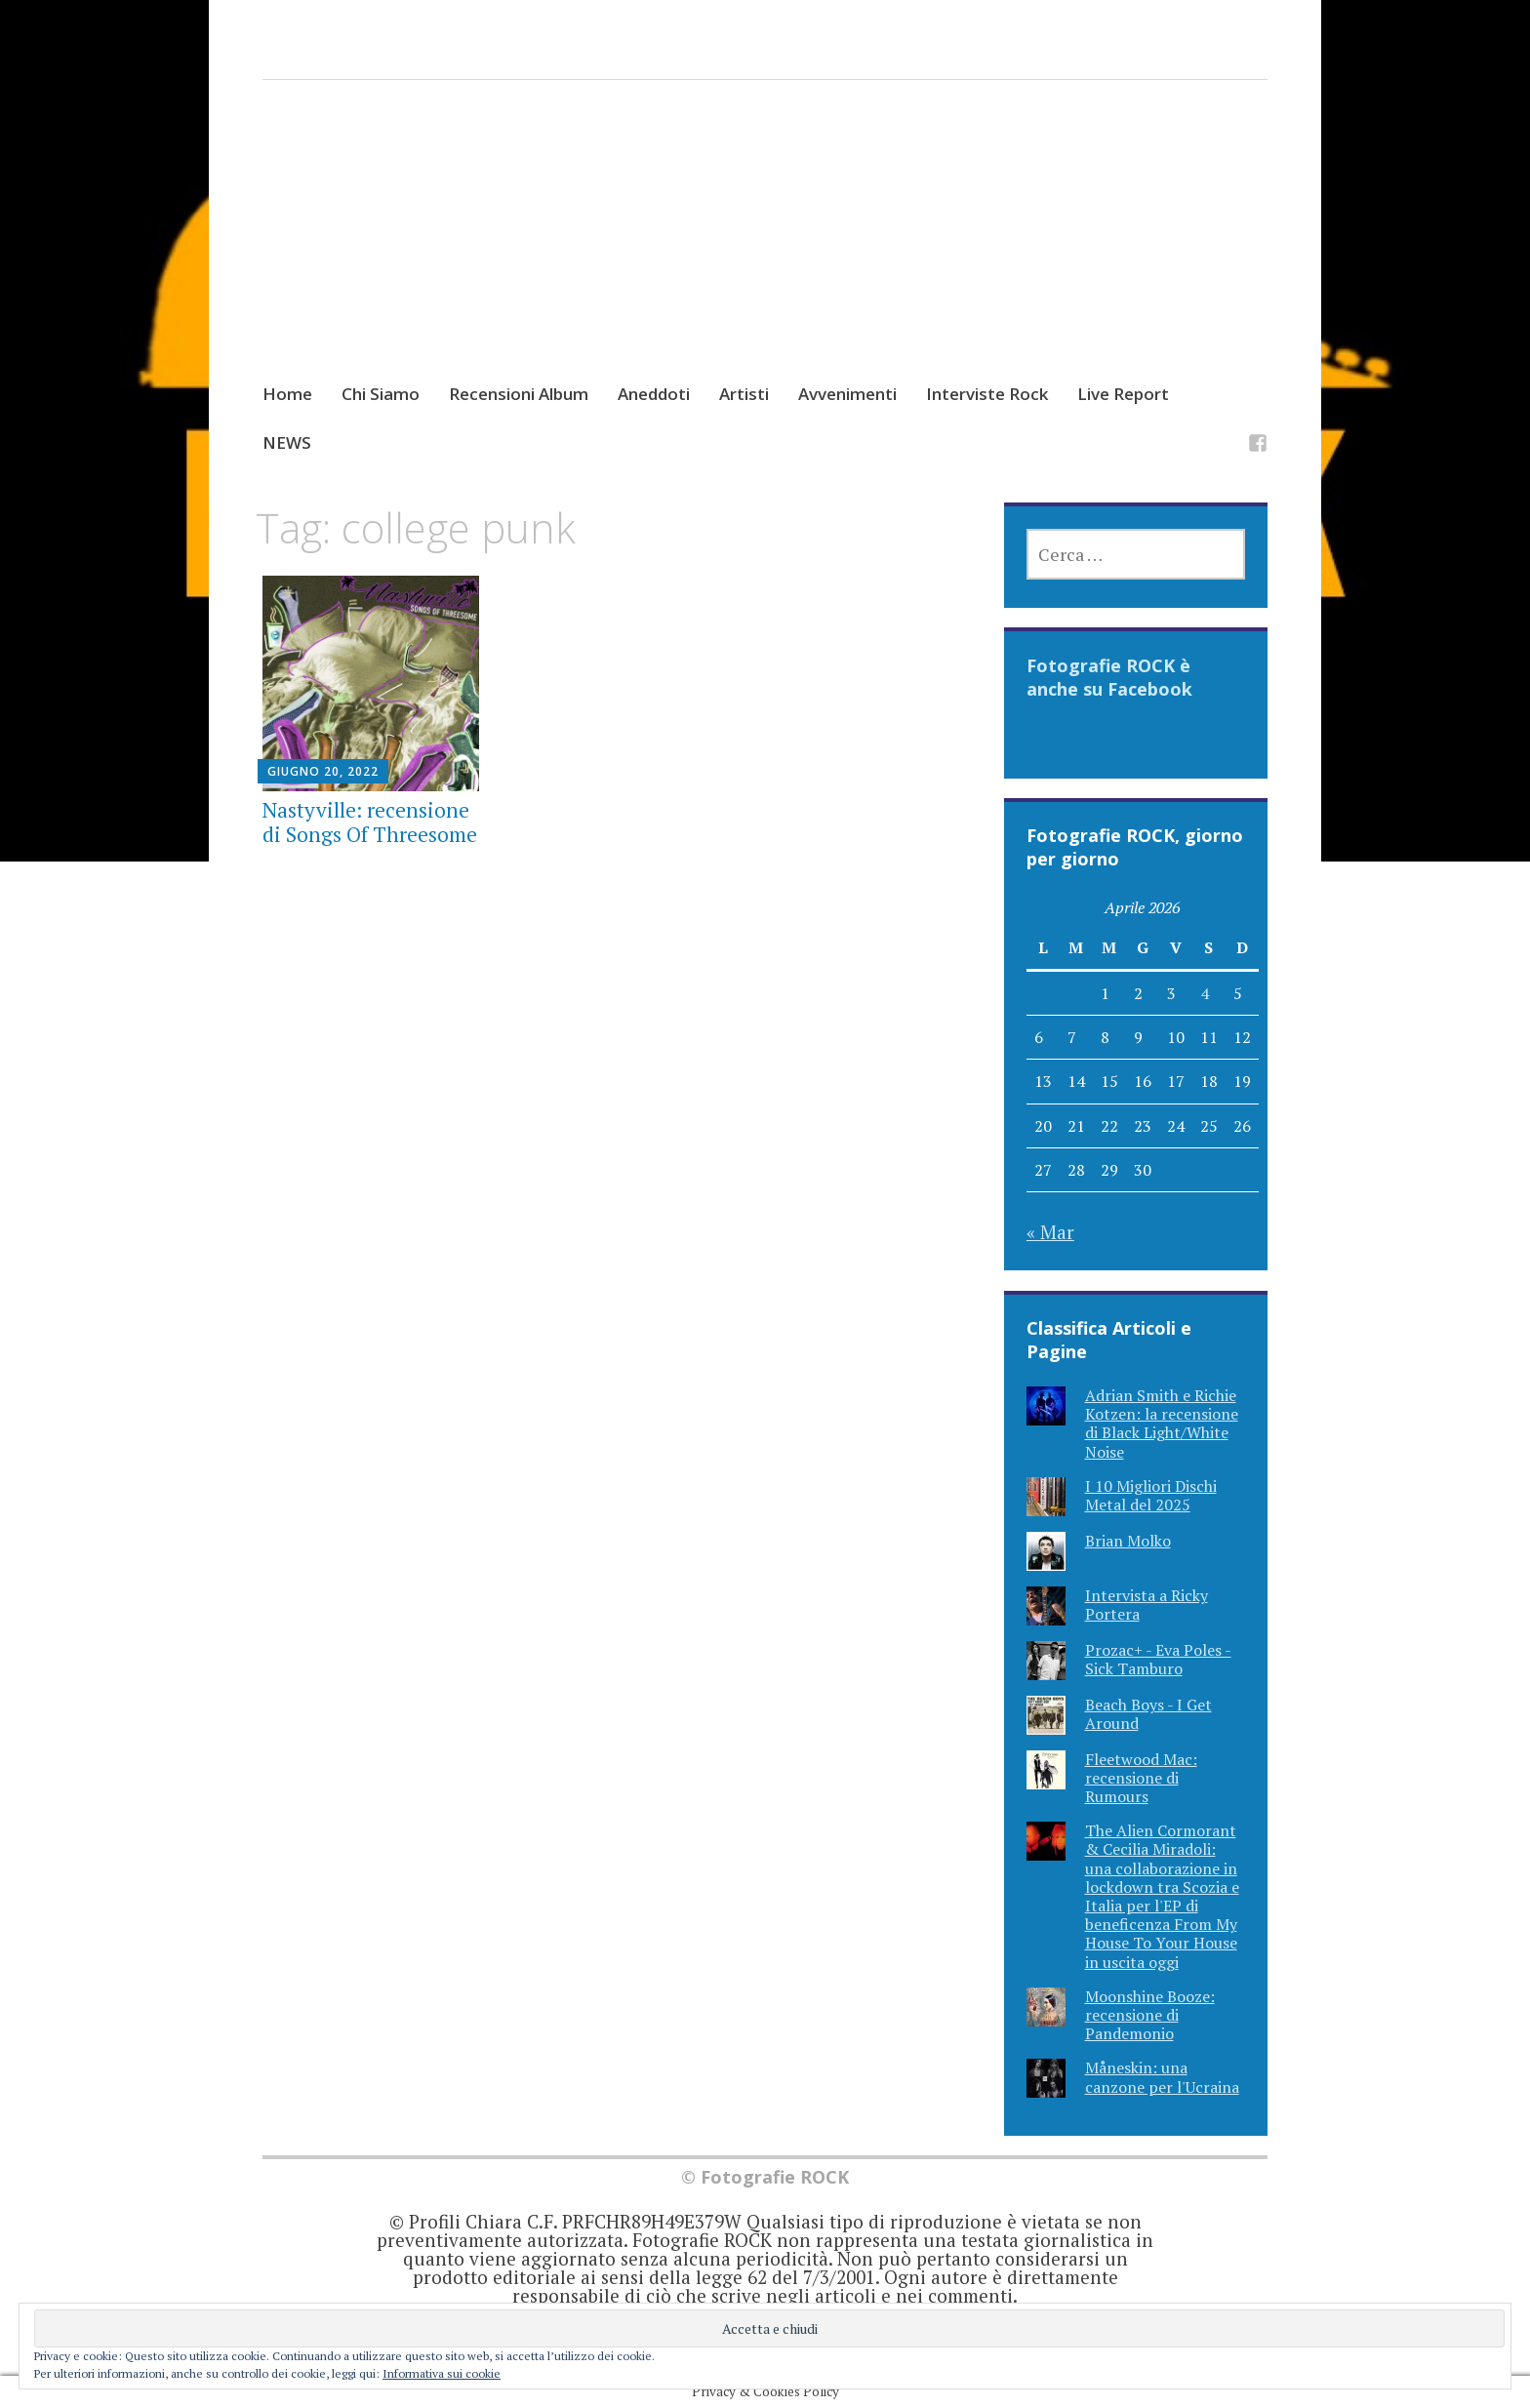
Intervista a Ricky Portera (1146, 1605)
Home (287, 393)
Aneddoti (654, 393)
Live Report (1123, 393)
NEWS (286, 442)
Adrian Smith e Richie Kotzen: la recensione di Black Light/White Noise (1161, 1424)
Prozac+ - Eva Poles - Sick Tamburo (1158, 1659)
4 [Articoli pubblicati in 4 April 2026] (1204, 993)
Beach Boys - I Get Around (1148, 1714)
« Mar (1050, 1232)
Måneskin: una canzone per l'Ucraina (1162, 2077)
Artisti (744, 393)
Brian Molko (1128, 1540)
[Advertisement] (765, 249)
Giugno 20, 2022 (323, 771)
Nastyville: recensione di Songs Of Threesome (369, 822)
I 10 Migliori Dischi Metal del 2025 (1151, 1495)
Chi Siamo (381, 393)
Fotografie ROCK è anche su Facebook (1109, 677)
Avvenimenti (847, 393)
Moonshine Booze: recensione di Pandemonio (1150, 2015)
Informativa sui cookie (441, 2373)
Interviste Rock (987, 393)
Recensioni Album (518, 393)
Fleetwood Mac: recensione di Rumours (1141, 1777)
